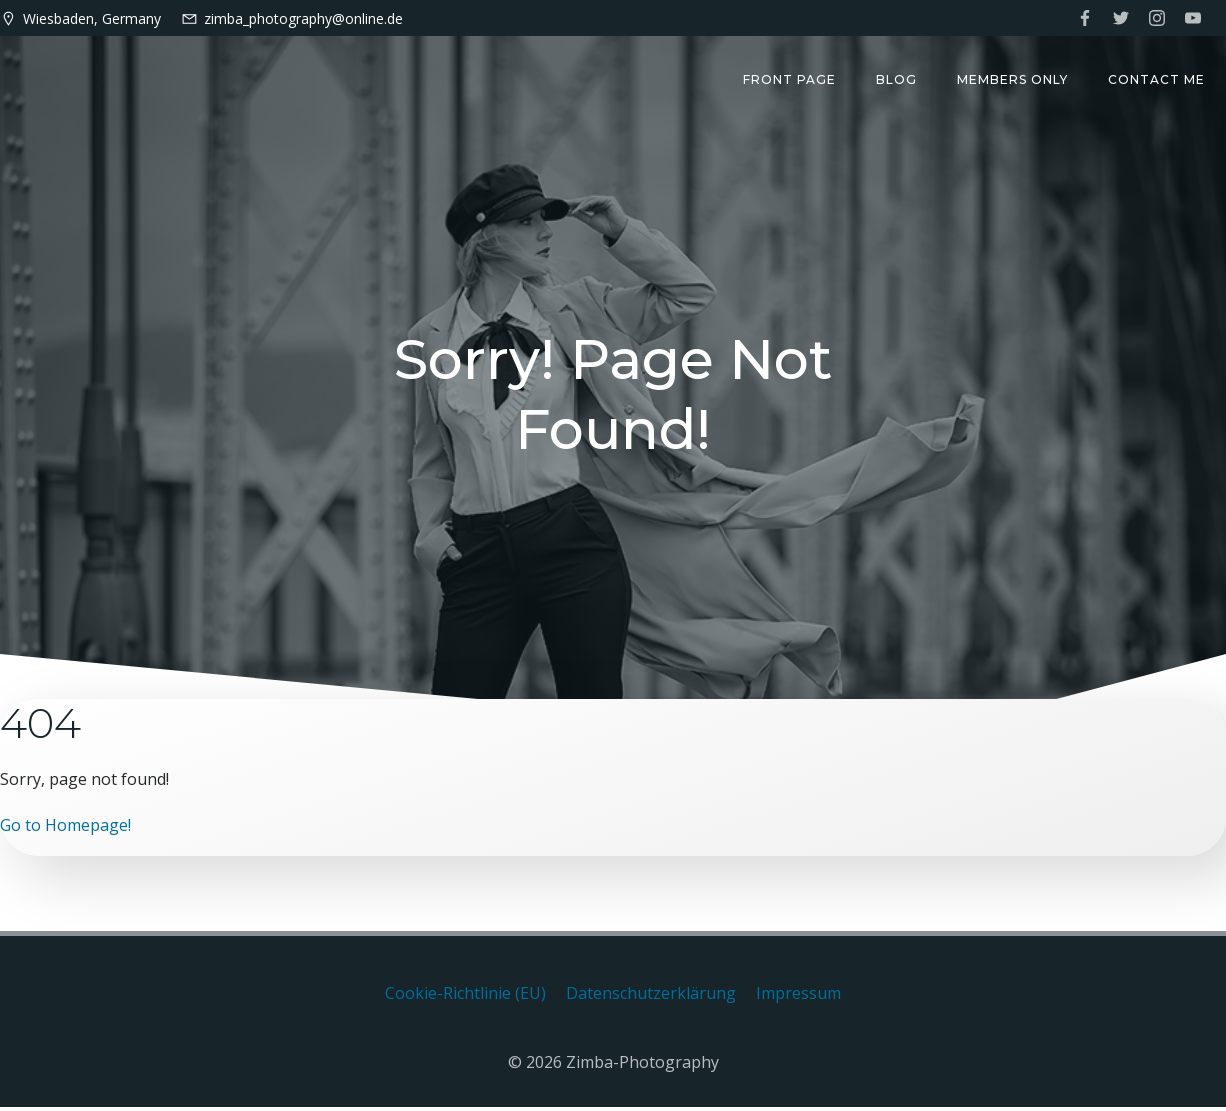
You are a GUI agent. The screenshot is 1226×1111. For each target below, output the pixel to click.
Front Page (790, 80)
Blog (897, 80)
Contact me (1157, 80)
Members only (1013, 80)
